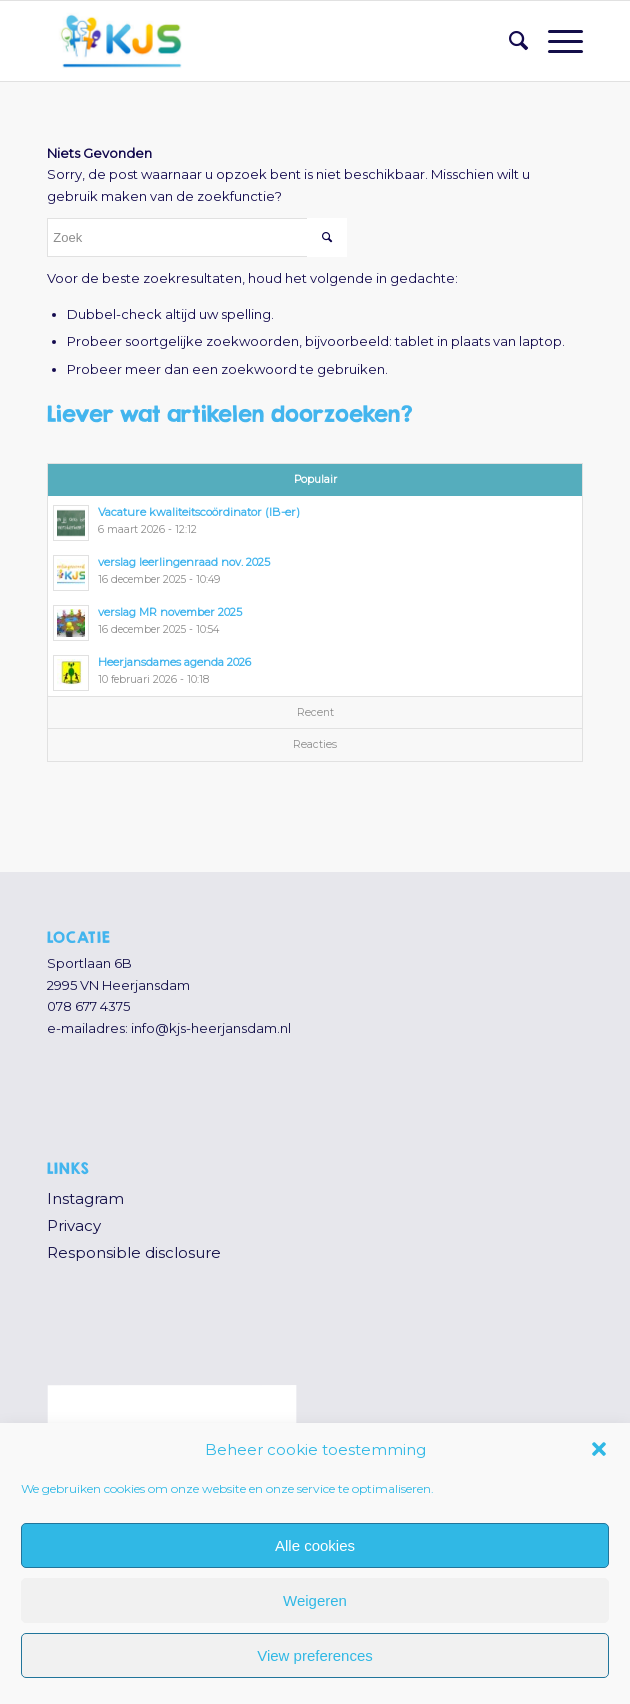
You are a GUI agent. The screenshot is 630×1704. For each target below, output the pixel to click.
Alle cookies (315, 1545)
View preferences (315, 1655)
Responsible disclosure (134, 1252)
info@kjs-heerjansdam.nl (211, 1028)
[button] (599, 1449)
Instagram (85, 1198)
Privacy (74, 1225)
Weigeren (315, 1600)
